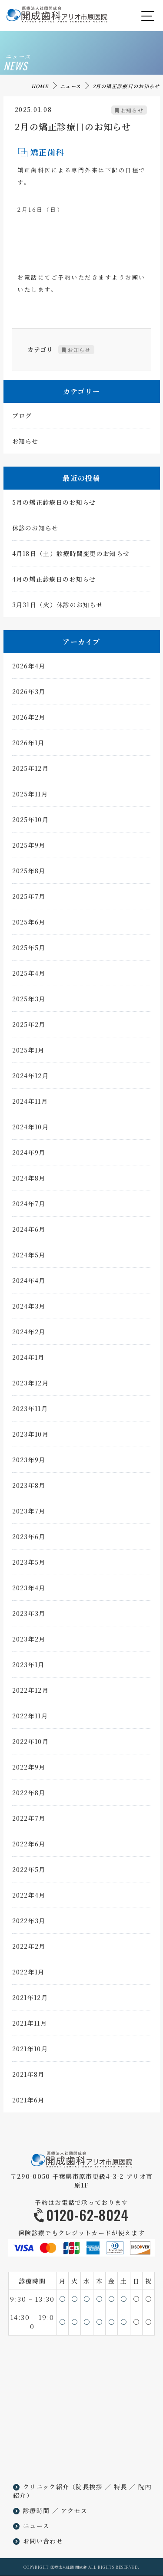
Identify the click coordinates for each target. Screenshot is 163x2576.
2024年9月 (29, 1155)
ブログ (22, 418)
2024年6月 (29, 1232)
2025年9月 (29, 848)
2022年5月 (29, 1872)
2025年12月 (30, 771)
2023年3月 (29, 1616)
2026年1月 (28, 746)
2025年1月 (28, 1053)
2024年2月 (29, 1335)
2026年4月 (29, 669)
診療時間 (36, 2510)
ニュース (70, 85)
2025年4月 (29, 976)
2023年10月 (30, 1437)
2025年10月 (30, 822)
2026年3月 (29, 694)
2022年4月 (29, 1898)
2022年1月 (28, 1975)
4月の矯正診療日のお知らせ (54, 582)
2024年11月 (30, 1104)
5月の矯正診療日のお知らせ (54, 505)
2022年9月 (29, 1770)
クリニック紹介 (46, 2486)
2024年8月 (29, 1181)
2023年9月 (29, 1463)
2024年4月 (29, 1283)
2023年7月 (29, 1514)
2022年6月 (29, 1847)
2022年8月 (29, 1796)
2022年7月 (29, 1821)
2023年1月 (28, 1667)
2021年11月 (29, 2026)
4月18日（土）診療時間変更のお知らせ (71, 556)
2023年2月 (29, 1642)
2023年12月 (30, 1386)
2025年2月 (29, 1027)
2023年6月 (29, 1539)
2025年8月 (29, 874)
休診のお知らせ (35, 531)
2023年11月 (30, 1411)
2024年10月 (30, 1130)
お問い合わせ (43, 2541)
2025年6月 (29, 925)
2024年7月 (29, 1207)
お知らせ (131, 113)
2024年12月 (30, 1078)
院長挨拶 (89, 2486)
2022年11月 (30, 1719)
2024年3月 (29, 1309)
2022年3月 (29, 1924)
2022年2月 (29, 1949)
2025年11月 (30, 797)
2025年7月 (29, 899)
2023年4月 (29, 1591)
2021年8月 (28, 2077)
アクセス (74, 2510)
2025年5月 (29, 950)
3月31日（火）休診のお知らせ (57, 608)
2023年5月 (29, 1565)
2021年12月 (30, 2000)
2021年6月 (28, 2103)
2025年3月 (29, 1002)
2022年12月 (30, 1693)
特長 (120, 2486)
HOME (40, 85)
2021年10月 (30, 2052)
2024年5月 (29, 1258)
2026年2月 (29, 720)
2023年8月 (29, 1488)
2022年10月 (30, 1744)
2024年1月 (28, 1360)
